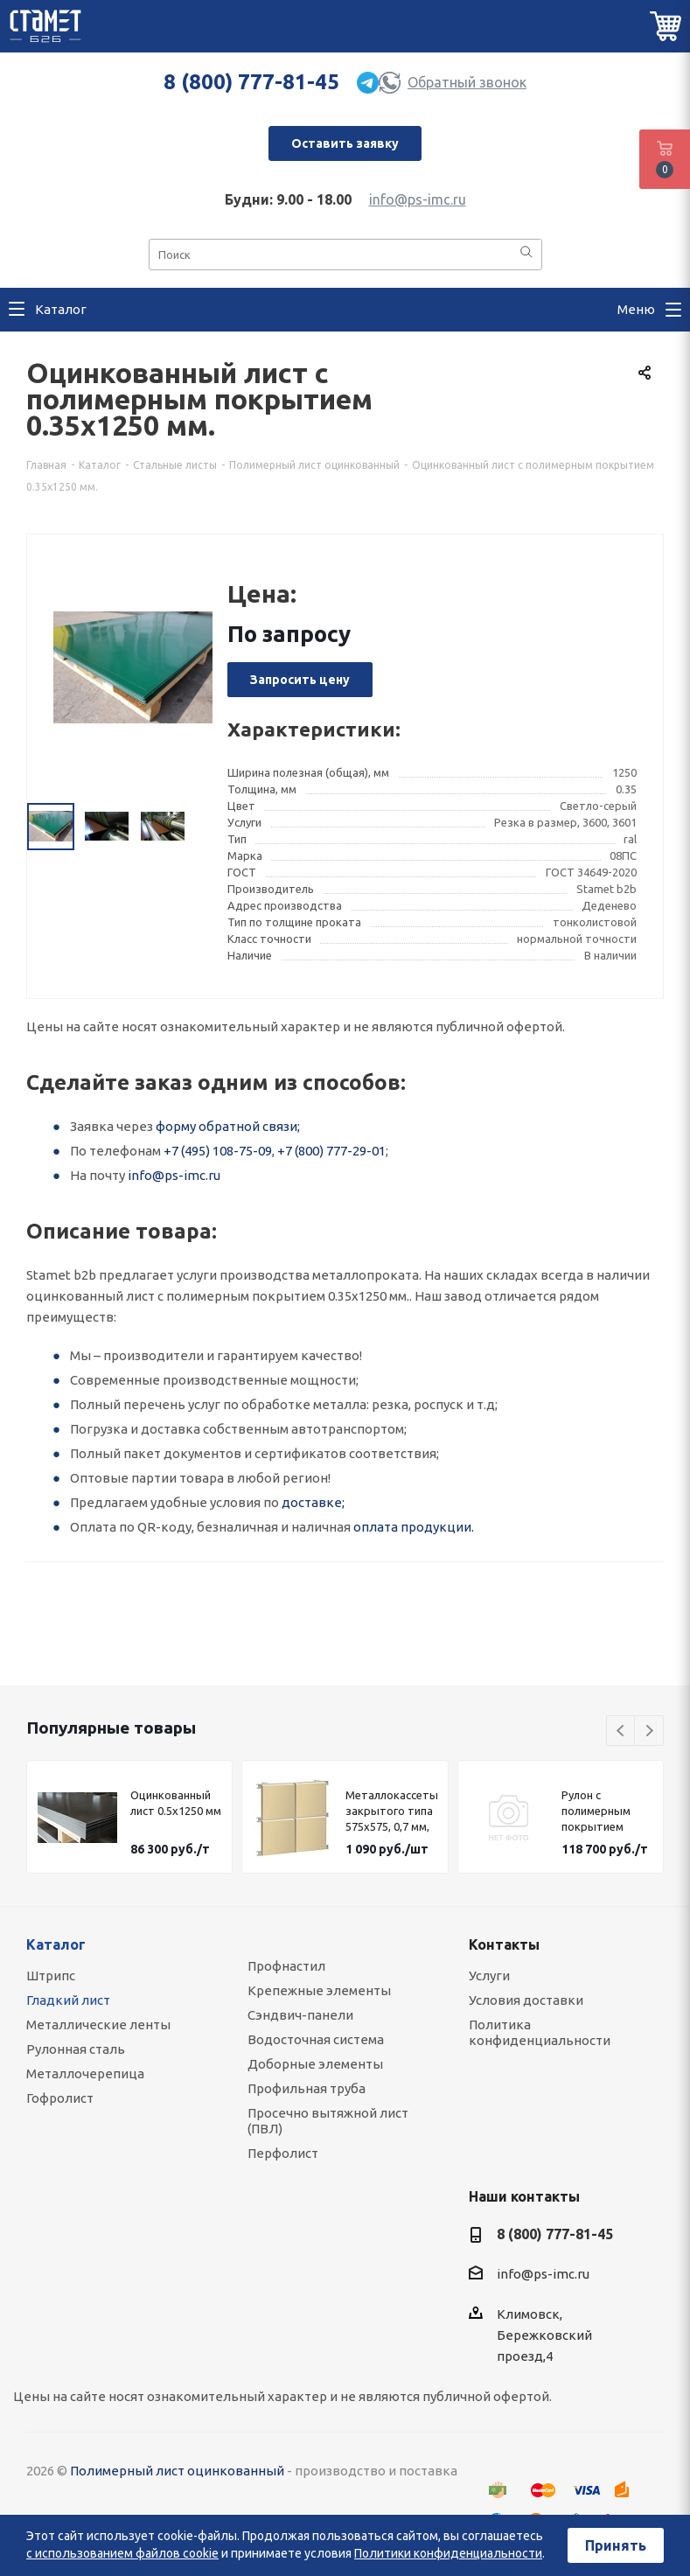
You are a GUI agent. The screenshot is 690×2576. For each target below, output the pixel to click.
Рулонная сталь (75, 2049)
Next (649, 1731)
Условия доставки (526, 2000)
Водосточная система (315, 2039)
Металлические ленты (98, 2024)
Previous (621, 1731)
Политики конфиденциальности (448, 2553)
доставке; (313, 1502)
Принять (615, 2545)
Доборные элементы (315, 2063)
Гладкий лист (68, 2000)
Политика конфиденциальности (539, 2032)
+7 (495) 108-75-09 (218, 1150)
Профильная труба (306, 2088)
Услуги (489, 1975)
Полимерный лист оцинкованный (177, 2470)
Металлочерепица (85, 2073)
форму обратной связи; (228, 1126)
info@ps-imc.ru (417, 199)
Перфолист (282, 2153)
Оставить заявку (345, 143)
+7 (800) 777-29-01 (331, 1150)
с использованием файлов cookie (122, 2553)
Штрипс (50, 1975)
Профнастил (286, 1965)
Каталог (56, 1944)
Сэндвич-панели (300, 2014)
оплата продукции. (413, 1526)
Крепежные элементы (319, 1990)
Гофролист (60, 2098)
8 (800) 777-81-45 (251, 82)
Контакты (504, 1944)
